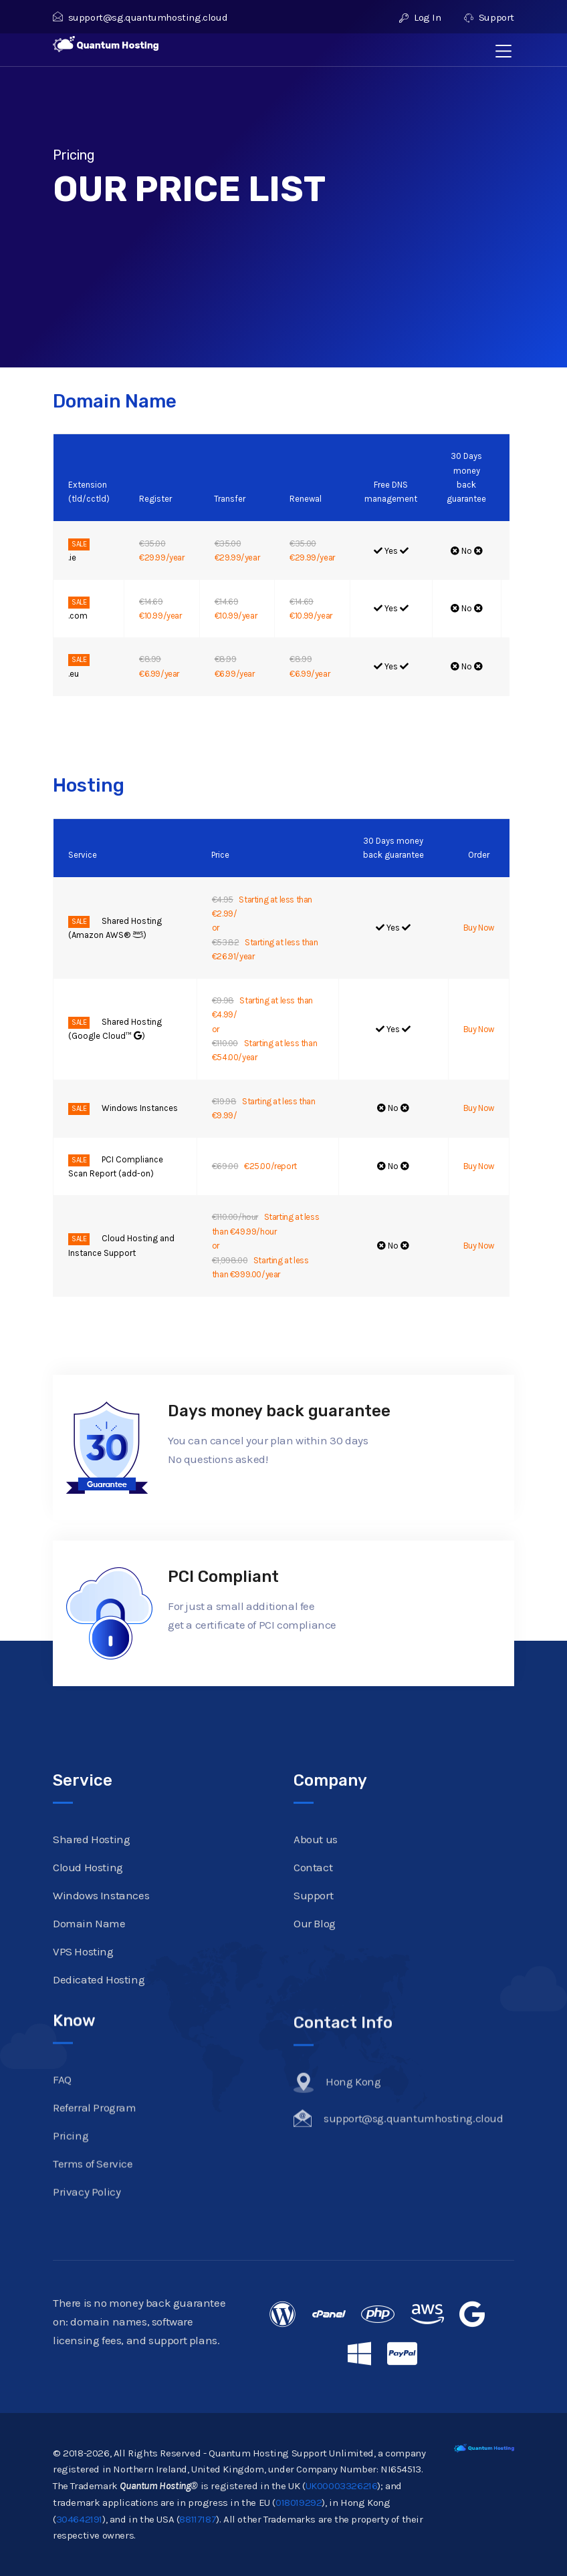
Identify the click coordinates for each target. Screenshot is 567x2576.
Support (489, 17)
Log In (420, 17)
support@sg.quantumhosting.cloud (140, 17)
